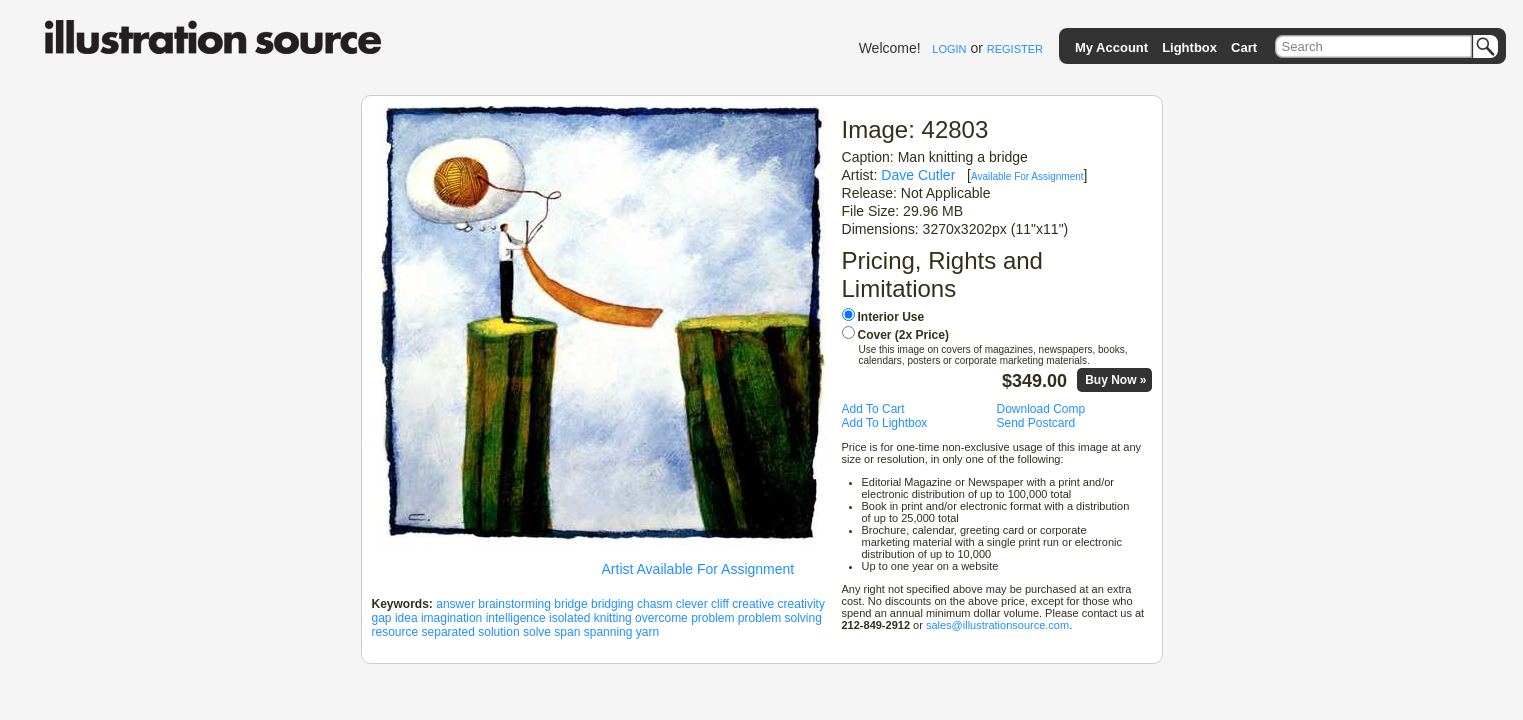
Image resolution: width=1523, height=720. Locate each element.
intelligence (516, 618)
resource (395, 632)
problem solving (780, 618)
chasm (654, 604)
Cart (1244, 47)
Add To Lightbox (885, 423)
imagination (451, 618)
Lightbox (1189, 47)
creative (753, 604)
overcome (661, 618)
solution (498, 632)
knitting (613, 618)
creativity (801, 604)
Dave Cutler (918, 175)
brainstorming (514, 604)
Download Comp (1041, 409)
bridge (570, 604)
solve (537, 632)
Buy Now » (1115, 380)
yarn (647, 632)
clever (692, 604)
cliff (720, 604)
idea (406, 618)
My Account (1111, 47)
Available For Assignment (1027, 176)
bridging (612, 604)
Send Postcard (1036, 423)
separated (448, 632)
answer (455, 604)
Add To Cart (873, 409)
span (567, 632)
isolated (569, 618)
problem (712, 618)
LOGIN (949, 49)
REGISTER (1015, 49)
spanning (608, 632)
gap (382, 618)
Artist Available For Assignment (698, 569)
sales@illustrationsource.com (997, 625)
